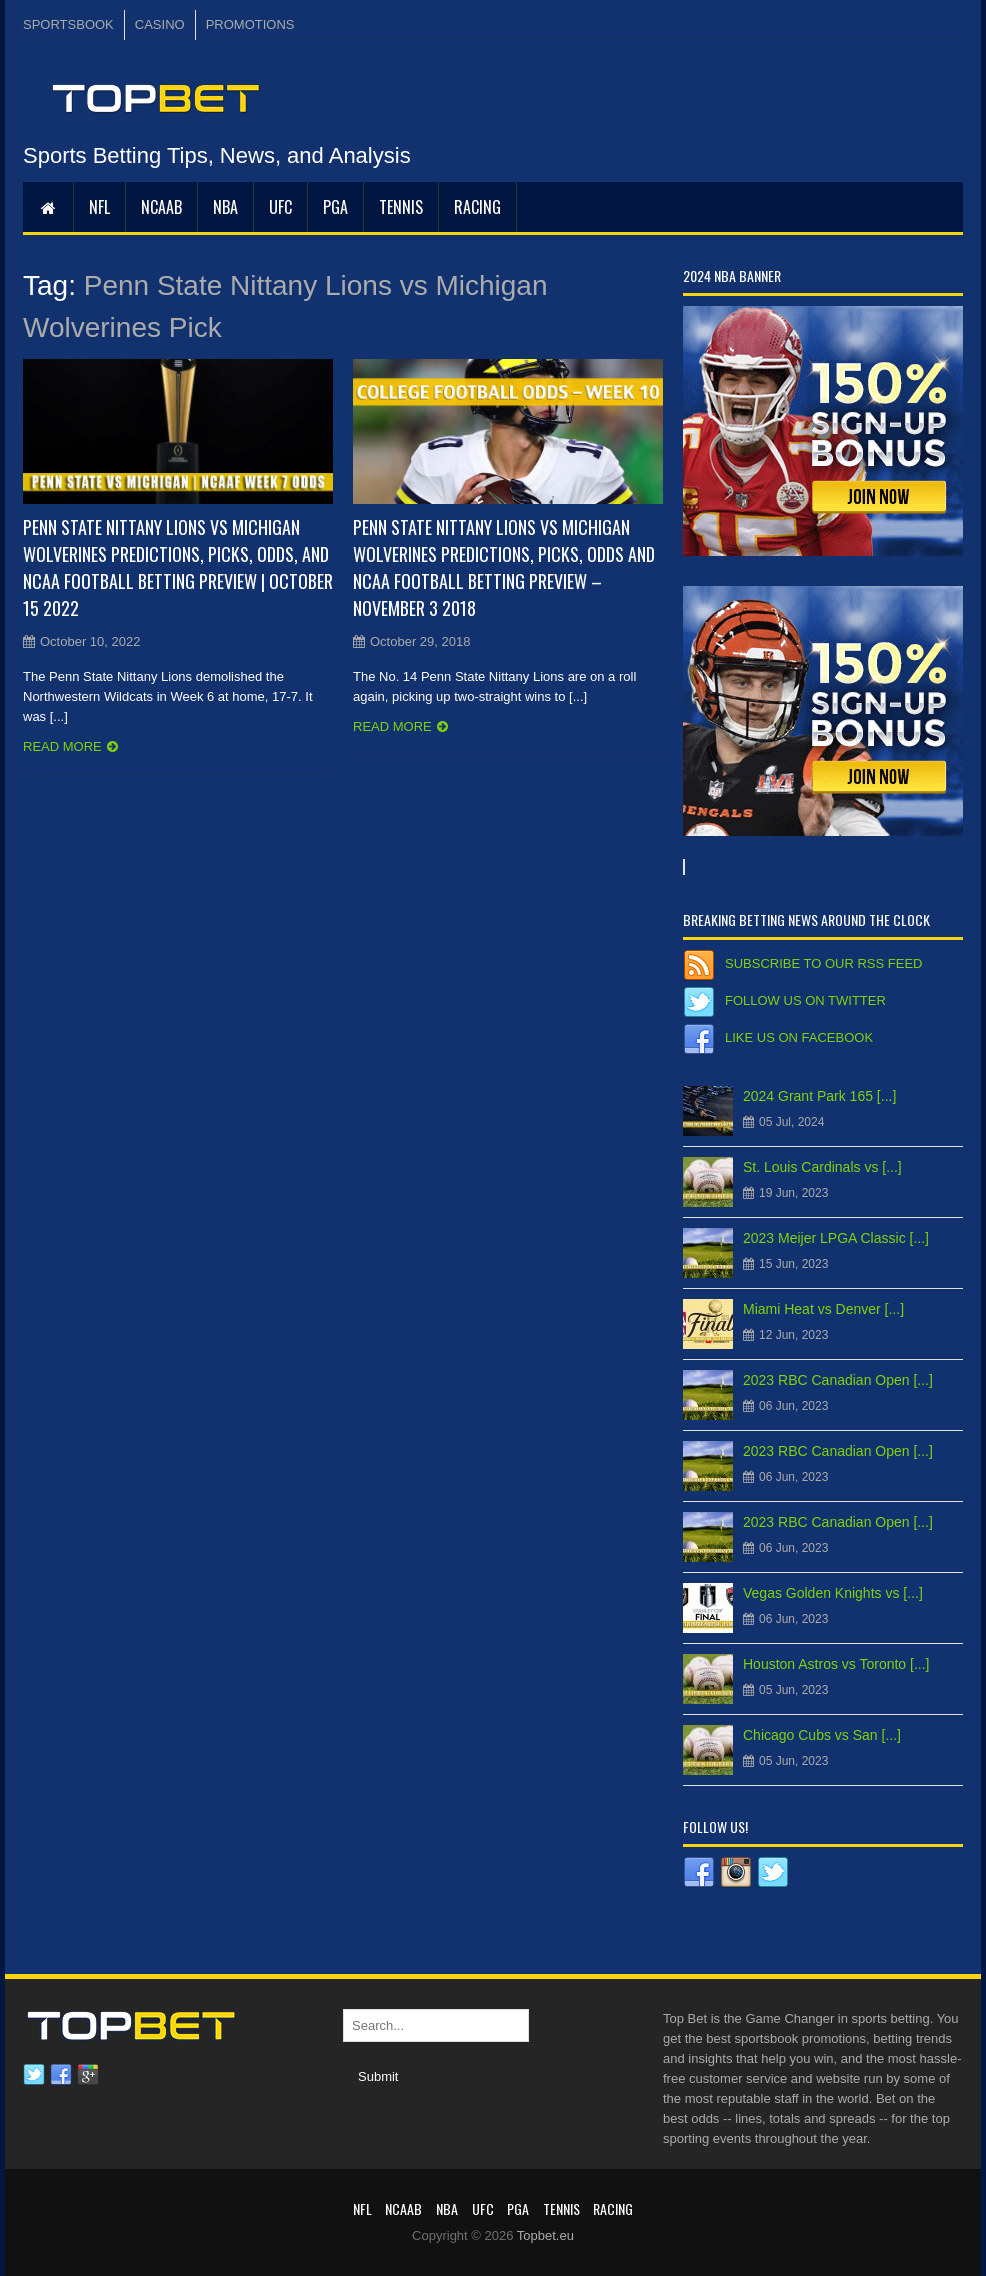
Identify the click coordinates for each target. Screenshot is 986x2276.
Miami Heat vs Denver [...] (823, 1309)
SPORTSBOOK (68, 24)
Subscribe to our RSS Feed (823, 963)
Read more (62, 746)
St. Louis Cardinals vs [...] (822, 1167)
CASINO (160, 24)
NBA (225, 207)
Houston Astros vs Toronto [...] (836, 1664)
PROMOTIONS (250, 24)
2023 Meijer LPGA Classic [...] (836, 1238)
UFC (280, 207)
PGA (335, 207)
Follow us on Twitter (805, 1000)
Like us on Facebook (799, 1037)
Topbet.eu (545, 2235)
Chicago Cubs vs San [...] (822, 1735)
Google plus (88, 2075)
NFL (99, 207)
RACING (477, 207)
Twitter (34, 2075)
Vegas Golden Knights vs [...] (833, 1593)
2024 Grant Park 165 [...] (819, 1096)
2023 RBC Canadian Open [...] (838, 1380)
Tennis (401, 207)
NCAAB (161, 207)
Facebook (61, 2075)
